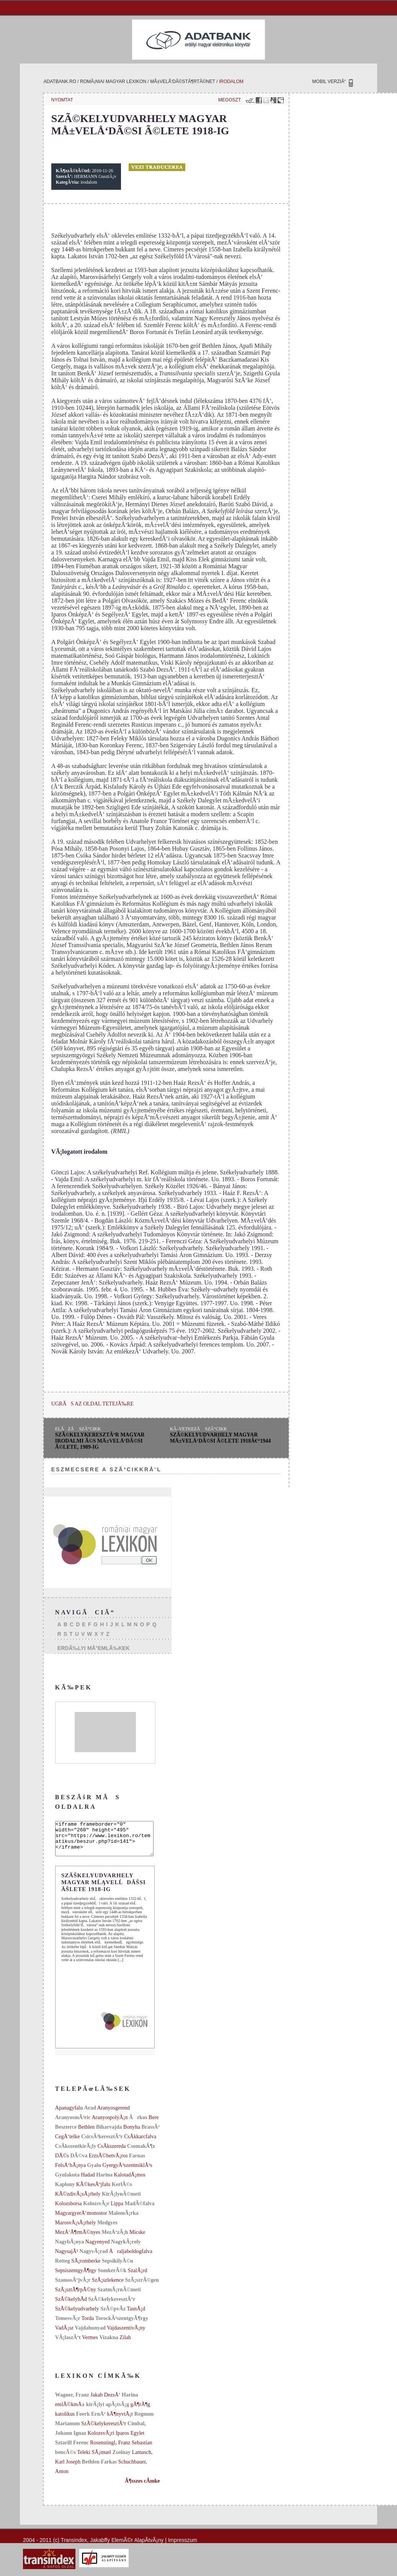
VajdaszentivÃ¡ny (126, 2335)
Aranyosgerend (113, 2115)
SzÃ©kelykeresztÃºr (111, 2306)
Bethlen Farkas (99, 2469)
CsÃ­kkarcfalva (140, 2143)
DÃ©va (79, 2162)
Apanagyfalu (69, 2115)
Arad (90, 2115)
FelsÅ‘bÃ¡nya (70, 2172)
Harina (104, 2182)
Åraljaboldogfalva (130, 2258)
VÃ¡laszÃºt (68, 2344)
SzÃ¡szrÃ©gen (142, 2287)
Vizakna (108, 2344)
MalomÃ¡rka (123, 2220)
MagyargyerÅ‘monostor (81, 2220)
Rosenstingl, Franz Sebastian (121, 2449)
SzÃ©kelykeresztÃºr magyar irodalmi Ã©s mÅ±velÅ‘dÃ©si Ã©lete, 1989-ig (100, 1441)
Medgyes (107, 2229)
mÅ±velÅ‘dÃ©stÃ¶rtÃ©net (182, 81)
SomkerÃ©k (112, 2277)
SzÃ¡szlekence (108, 2287)
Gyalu (94, 2172)
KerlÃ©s (122, 2191)
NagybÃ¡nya (69, 2249)
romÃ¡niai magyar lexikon (113, 81)
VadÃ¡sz (64, 2335)
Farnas (137, 2162)
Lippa (117, 2210)
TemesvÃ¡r (67, 2325)
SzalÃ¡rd (137, 2277)
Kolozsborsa (68, 2210)
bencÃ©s (65, 2459)
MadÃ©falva (139, 2210)
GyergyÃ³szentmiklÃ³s (127, 2172)
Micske (137, 2239)
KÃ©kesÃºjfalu (93, 2191)
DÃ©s (62, 2162)
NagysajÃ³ (66, 2258)
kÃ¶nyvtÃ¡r (120, 2421)
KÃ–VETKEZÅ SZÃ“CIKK (198, 1428)
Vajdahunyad (90, 2335)
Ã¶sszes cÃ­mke (142, 2488)
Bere (153, 2124)
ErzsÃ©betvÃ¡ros (108, 2162)
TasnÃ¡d (136, 2315)
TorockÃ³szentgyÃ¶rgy (122, 2325)
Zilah (125, 2344)
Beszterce (66, 2134)
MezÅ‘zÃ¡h (115, 2239)
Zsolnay (121, 2459)
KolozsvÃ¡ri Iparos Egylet (116, 2440)
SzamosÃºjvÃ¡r (73, 2287)
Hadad (88, 2182)
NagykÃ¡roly (126, 2249)
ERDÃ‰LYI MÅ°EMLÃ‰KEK (93, 1648)
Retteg (62, 2268)
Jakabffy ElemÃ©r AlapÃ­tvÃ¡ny (126, 2547)
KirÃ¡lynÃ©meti (121, 2201)
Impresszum (182, 2547)
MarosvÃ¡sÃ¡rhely (75, 2229)
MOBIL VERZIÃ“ (329, 81)
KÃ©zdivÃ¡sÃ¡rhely (78, 2201)
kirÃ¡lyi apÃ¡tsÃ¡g (107, 2411)
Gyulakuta (67, 2182)
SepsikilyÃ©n (117, 2268)
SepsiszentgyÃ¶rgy (75, 2277)
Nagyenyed (97, 2249)
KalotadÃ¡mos (129, 2182)
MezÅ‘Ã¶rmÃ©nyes (77, 2239)
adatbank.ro (60, 81)
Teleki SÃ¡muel (94, 2459)
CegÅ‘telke (67, 2143)
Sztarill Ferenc (72, 2449)
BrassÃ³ (150, 2134)
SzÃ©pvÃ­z (113, 2315)
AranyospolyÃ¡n (109, 2124)
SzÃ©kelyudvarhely (77, 2315)
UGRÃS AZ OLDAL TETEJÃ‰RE (92, 1404)
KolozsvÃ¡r (96, 2210)
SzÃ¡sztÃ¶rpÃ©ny (75, 2296)
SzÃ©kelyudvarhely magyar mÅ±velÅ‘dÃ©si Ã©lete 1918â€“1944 (220, 1438)
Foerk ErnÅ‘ (91, 2421)
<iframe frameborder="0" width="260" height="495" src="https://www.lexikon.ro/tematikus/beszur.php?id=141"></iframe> (110, 1842)
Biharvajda (109, 2134)
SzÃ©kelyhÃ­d (71, 2306)
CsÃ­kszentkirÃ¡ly (75, 2153)
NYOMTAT (62, 100)
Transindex (74, 2547)
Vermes (90, 2344)
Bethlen (86, 2134)
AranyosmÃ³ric (73, 2124)
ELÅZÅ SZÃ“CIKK (78, 1428)
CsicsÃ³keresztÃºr (102, 2143)
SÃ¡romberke (85, 2268)
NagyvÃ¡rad (94, 2258)
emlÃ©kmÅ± (70, 2411)
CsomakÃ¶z (141, 2153)
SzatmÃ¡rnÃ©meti (119, 2296)
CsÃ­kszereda (112, 2153)
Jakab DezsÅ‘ (105, 2402)
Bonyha (131, 2134)
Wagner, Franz (72, 2402)
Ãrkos (138, 2124)
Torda (88, 2325)
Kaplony (65, 2191)
